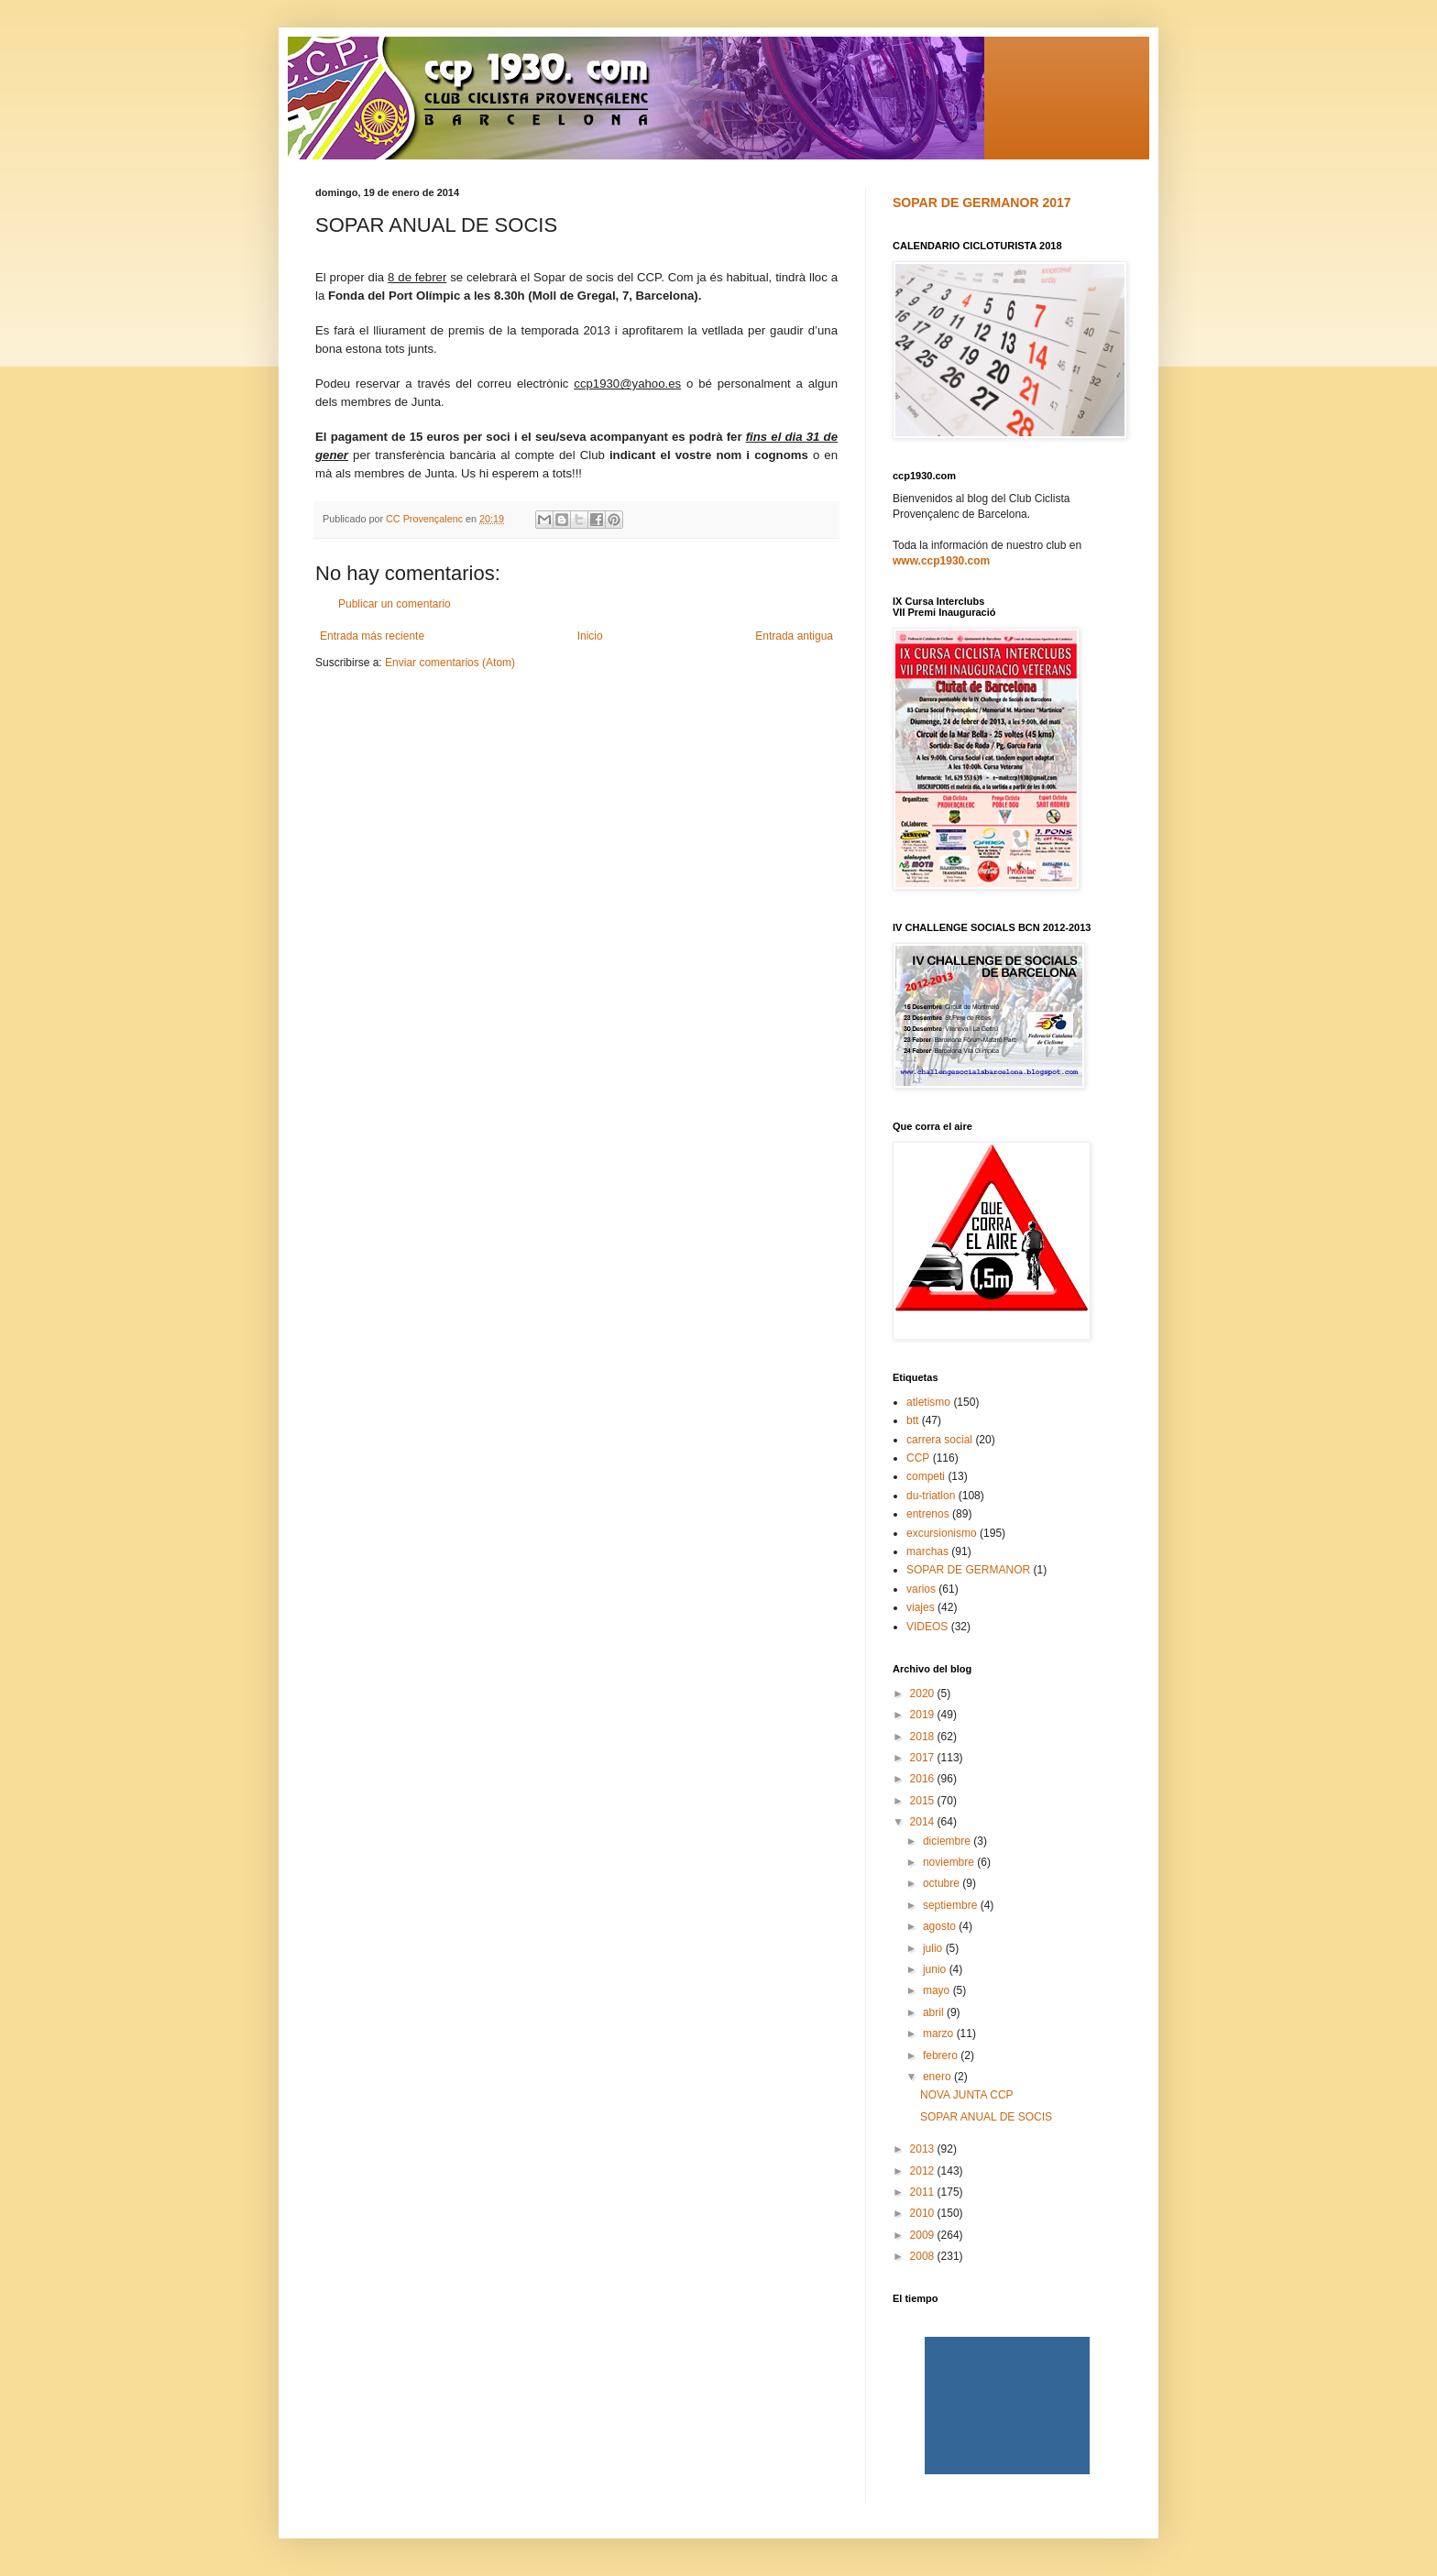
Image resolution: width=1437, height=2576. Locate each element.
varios (921, 1589)
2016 (924, 1778)
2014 (924, 1821)
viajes (920, 1607)
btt (912, 1420)
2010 (924, 2213)
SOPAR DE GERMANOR (968, 1569)
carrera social (939, 1439)
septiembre (952, 1905)
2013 (924, 2149)
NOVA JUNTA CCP (967, 2094)
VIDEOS (927, 1626)
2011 (924, 2192)
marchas (927, 1551)
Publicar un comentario (394, 603)
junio (936, 1969)
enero (938, 2076)
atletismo (928, 1402)
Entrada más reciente (372, 636)
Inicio (590, 636)
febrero (941, 2055)
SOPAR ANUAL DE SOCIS (986, 2116)
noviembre (950, 1862)
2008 (924, 2256)
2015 (924, 1800)
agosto (941, 1926)
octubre (942, 1883)
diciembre (948, 1841)
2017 (924, 1757)
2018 (924, 1736)
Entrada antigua (794, 636)
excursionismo (941, 1533)
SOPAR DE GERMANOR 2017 (982, 202)
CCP (917, 1458)
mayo (938, 1990)
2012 (924, 2171)
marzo (940, 2033)
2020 (924, 1693)
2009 (924, 2235)
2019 (924, 1714)
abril (935, 2012)
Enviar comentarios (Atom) (450, 662)
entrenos (927, 1513)
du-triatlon (930, 1495)
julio (934, 1948)
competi (925, 1476)
